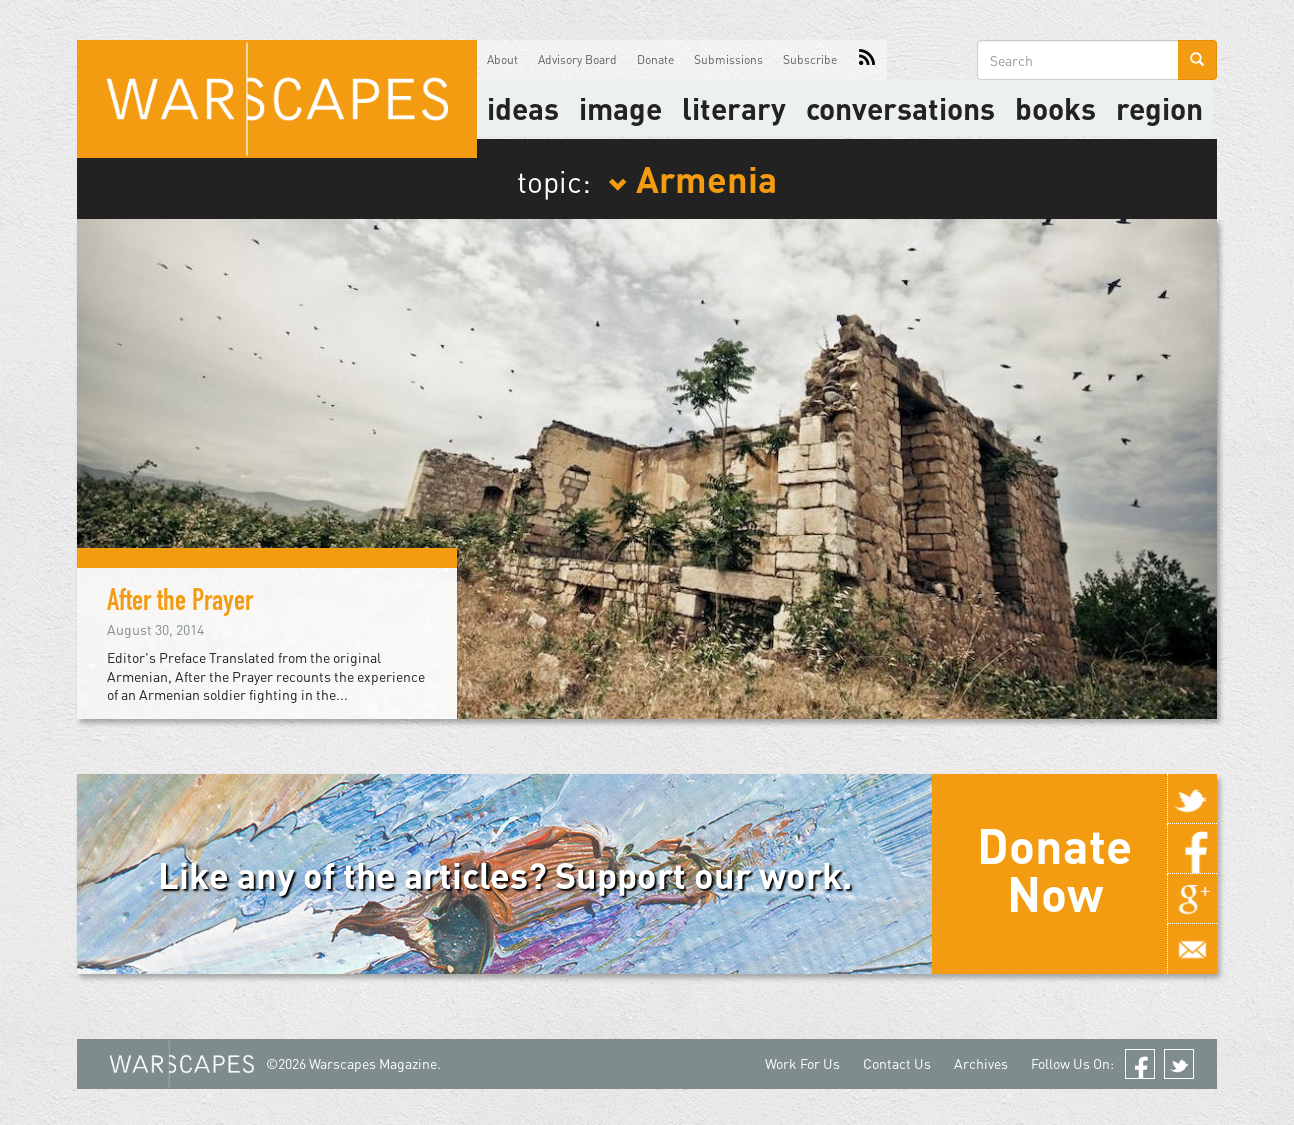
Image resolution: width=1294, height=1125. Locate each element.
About (502, 59)
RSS (867, 60)
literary (734, 108)
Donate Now (1054, 869)
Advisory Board (577, 59)
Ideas (523, 108)
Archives (981, 1063)
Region (1159, 108)
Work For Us (802, 1063)
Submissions (728, 59)
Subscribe (810, 59)
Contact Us (897, 1063)
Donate (655, 59)
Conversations (900, 108)
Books (1055, 108)
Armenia (692, 178)
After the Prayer (180, 604)
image (620, 108)
